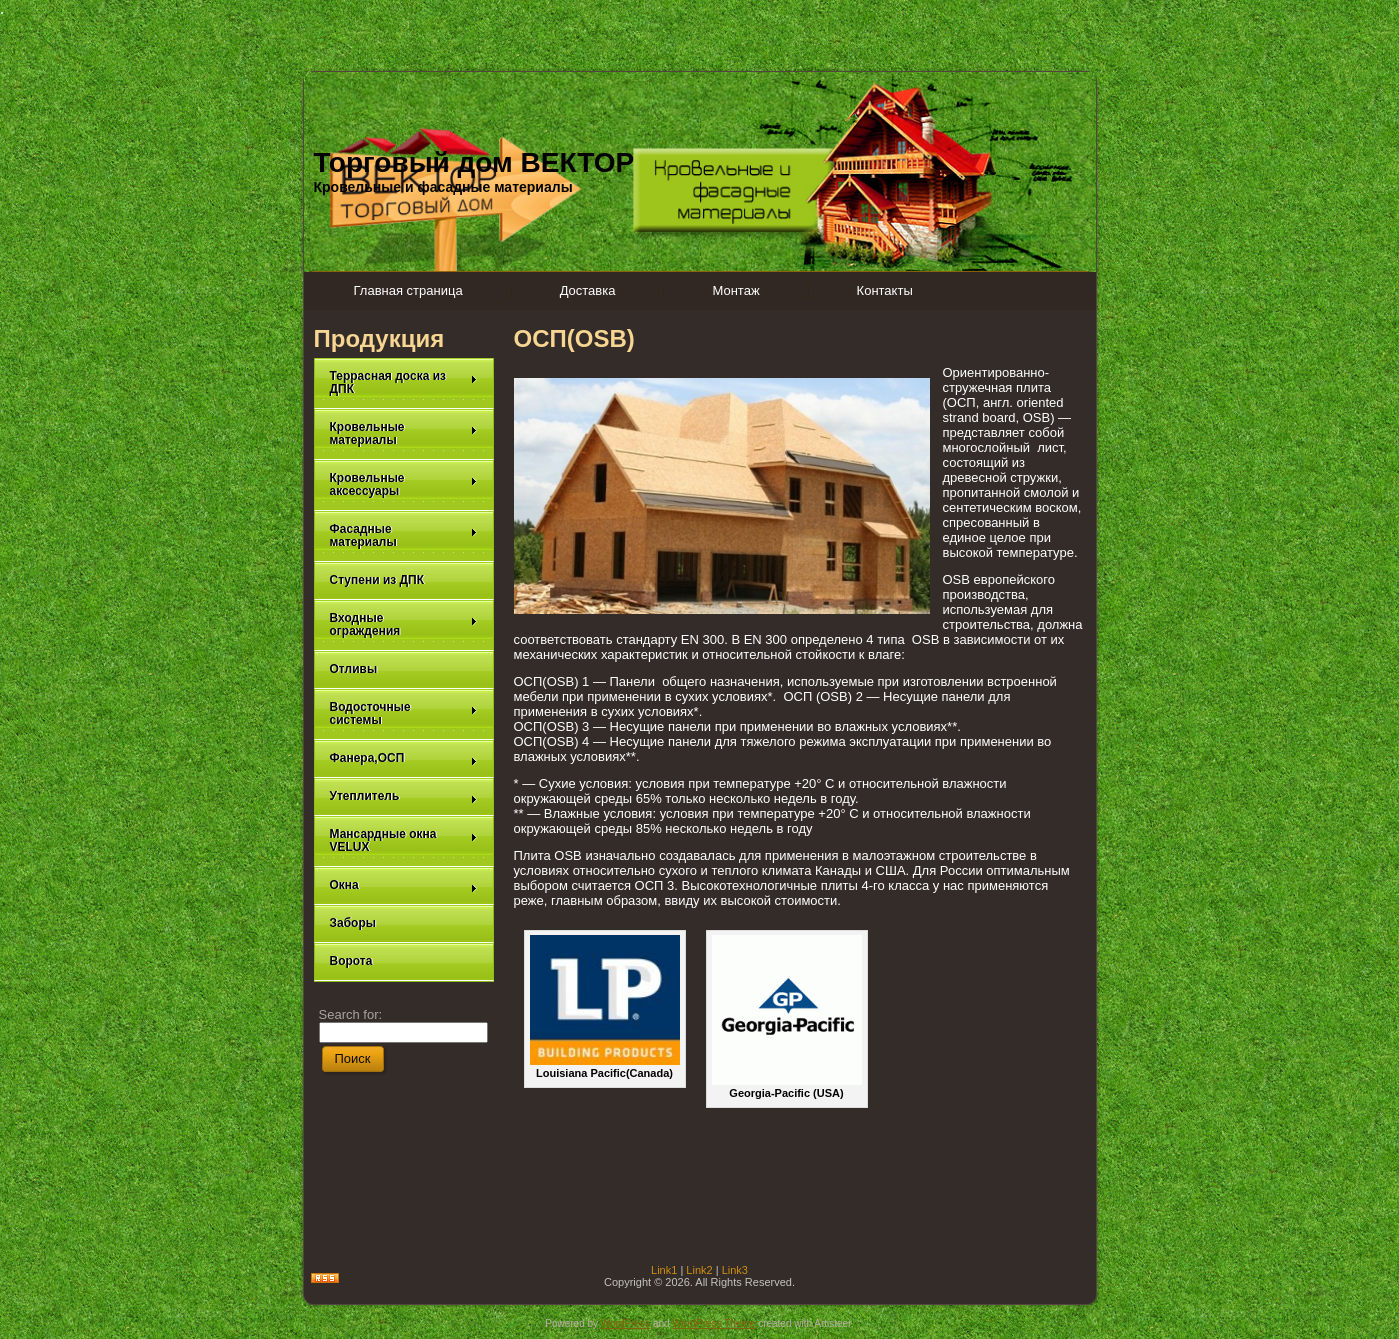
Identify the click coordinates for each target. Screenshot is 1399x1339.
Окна (404, 885)
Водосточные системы (404, 713)
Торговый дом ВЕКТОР (474, 162)
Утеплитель (404, 796)
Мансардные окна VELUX (404, 840)
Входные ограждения (404, 624)
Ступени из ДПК (377, 580)
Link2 (699, 1270)
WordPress (625, 1323)
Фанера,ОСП (404, 758)
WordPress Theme (713, 1323)
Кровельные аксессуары (404, 484)
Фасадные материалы (404, 535)
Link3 (735, 1270)
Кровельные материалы (404, 433)
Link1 (664, 1270)
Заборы (353, 923)
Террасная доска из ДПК (404, 382)
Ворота (351, 961)
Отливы (354, 669)
